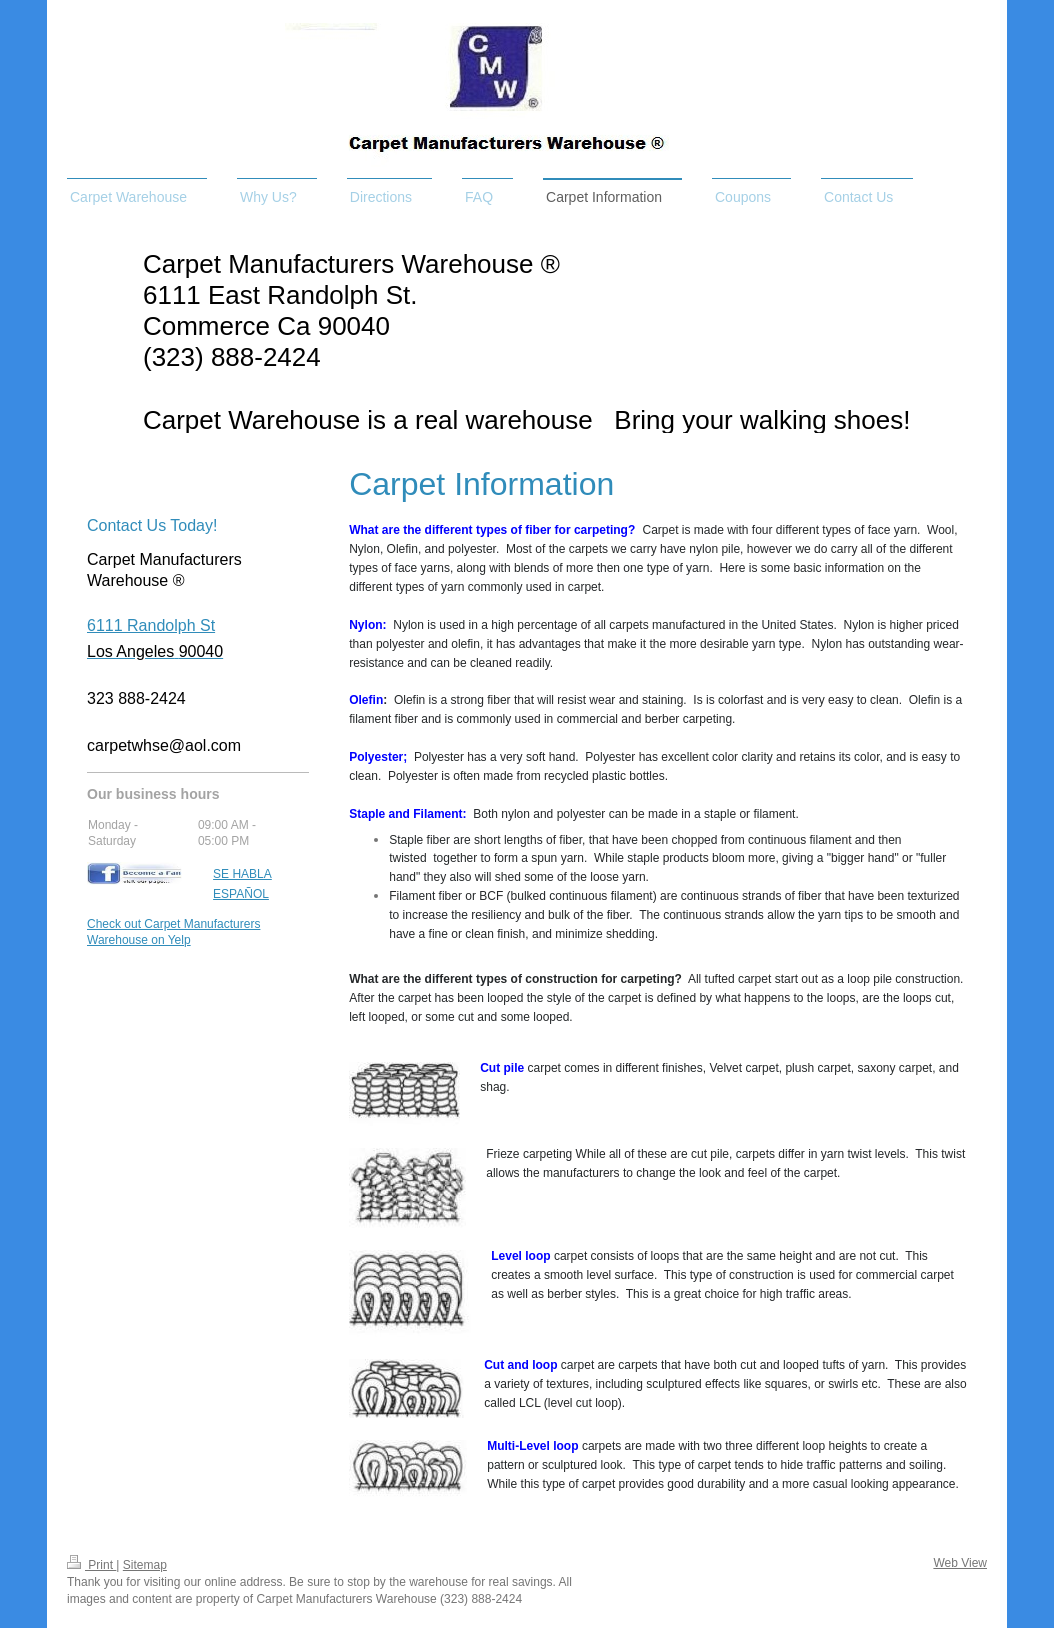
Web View (960, 1563)
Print (91, 1565)
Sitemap (145, 1565)
